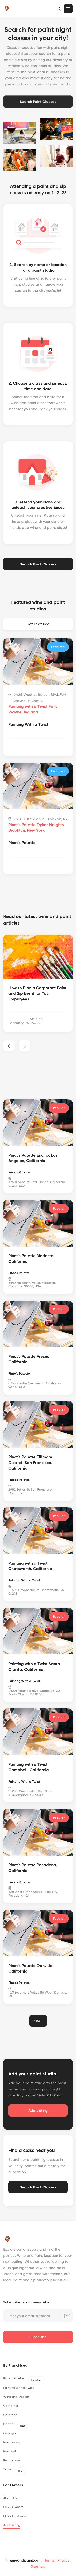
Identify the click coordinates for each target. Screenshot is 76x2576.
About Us (10, 2498)
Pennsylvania (13, 2460)
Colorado (10, 2415)
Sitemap (38, 2566)
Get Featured (38, 624)
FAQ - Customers (16, 2516)
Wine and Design (16, 2397)
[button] (59, 9)
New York (10, 2451)
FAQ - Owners (13, 2507)
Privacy (63, 2560)
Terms (50, 2560)
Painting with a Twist (18, 2388)
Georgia (9, 2433)
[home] (16, 8)
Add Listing (38, 2111)
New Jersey (11, 2442)
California (10, 2406)
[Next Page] (38, 2021)
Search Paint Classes (38, 104)
